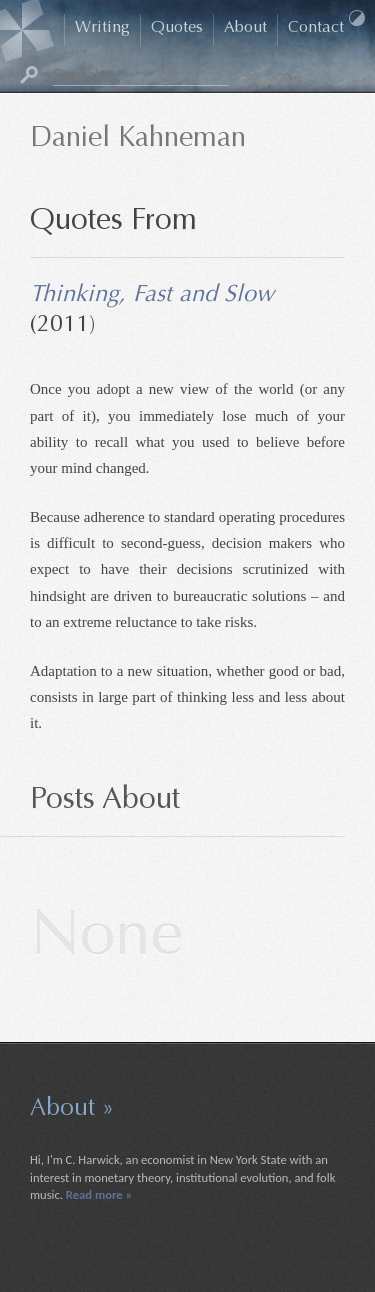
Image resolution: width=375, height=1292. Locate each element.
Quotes (177, 28)
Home (54, 30)
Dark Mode (357, 18)
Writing (102, 28)
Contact (316, 28)
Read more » (99, 1194)
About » (72, 1109)
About (245, 28)
